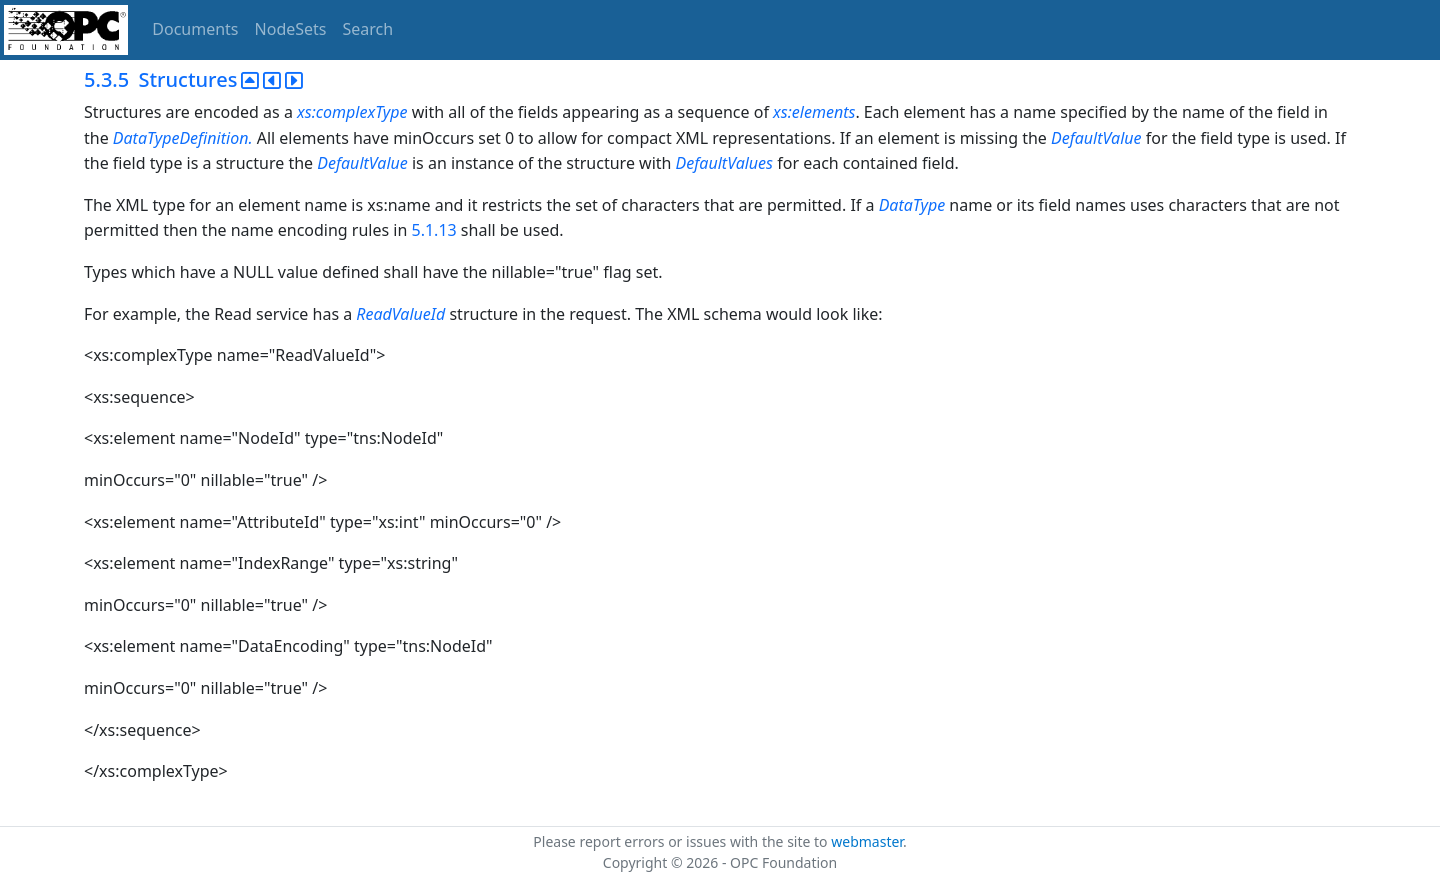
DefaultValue (1096, 138)
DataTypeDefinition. (183, 138)
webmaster (867, 841)
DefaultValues (724, 163)
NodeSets (291, 29)
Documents (195, 29)
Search (368, 29)
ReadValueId (400, 314)
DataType (912, 205)
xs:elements (814, 112)
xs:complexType (352, 112)
